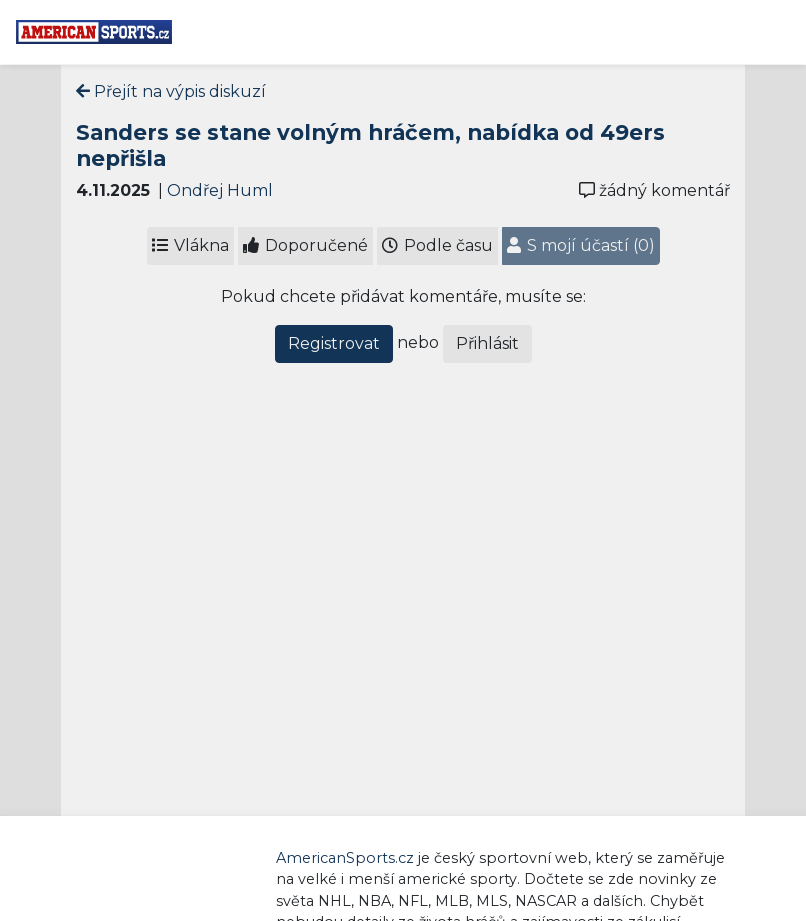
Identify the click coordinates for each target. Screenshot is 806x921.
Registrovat (334, 343)
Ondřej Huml (220, 190)
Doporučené (305, 245)
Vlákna (190, 245)
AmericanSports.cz (345, 858)
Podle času (437, 245)
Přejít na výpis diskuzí (171, 91)
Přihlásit (487, 343)
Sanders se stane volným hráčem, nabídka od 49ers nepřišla (370, 145)
